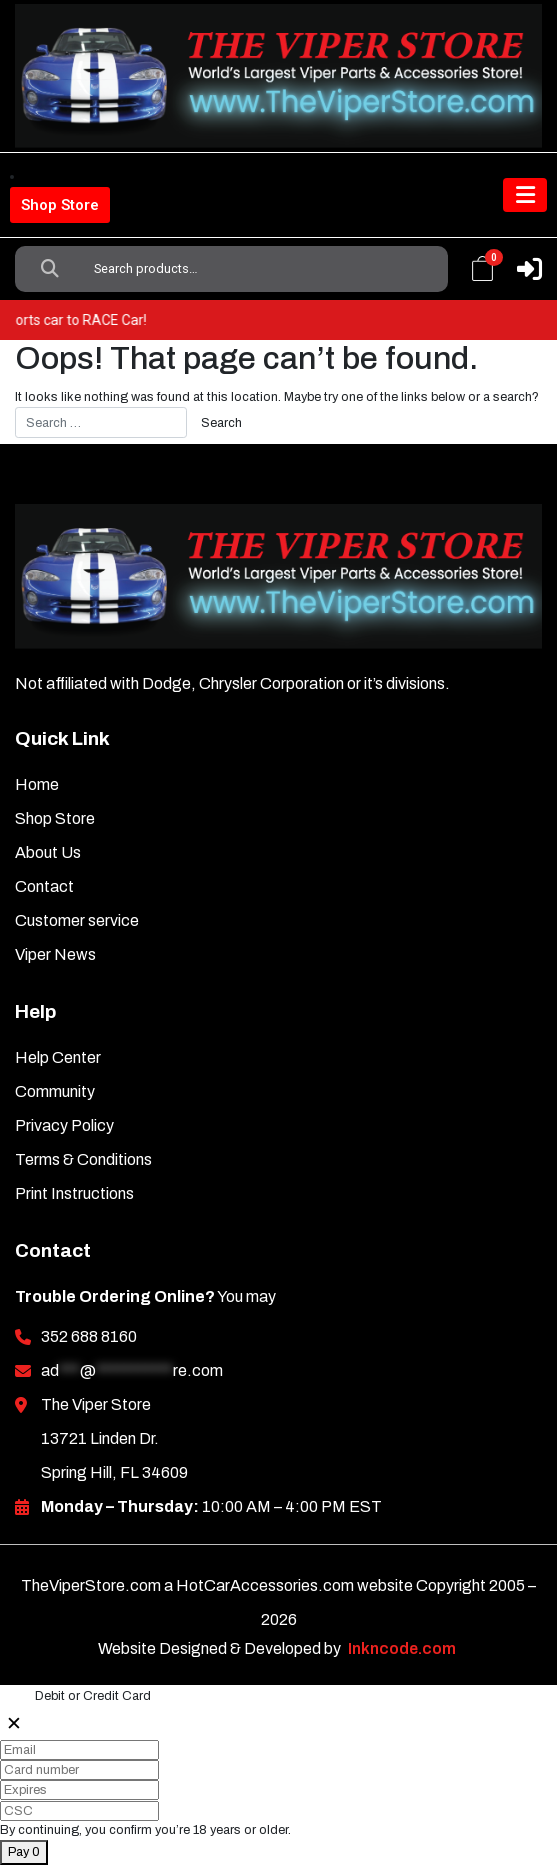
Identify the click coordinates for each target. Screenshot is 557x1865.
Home (37, 784)
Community (55, 1091)
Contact (44, 886)
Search (49, 269)
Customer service (77, 920)
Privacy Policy (64, 1125)
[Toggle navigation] (525, 195)
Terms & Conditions (83, 1159)
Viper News (55, 954)
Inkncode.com (402, 1648)
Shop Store (60, 205)
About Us (48, 852)
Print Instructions (74, 1193)
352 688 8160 (89, 1336)
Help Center (58, 1057)
